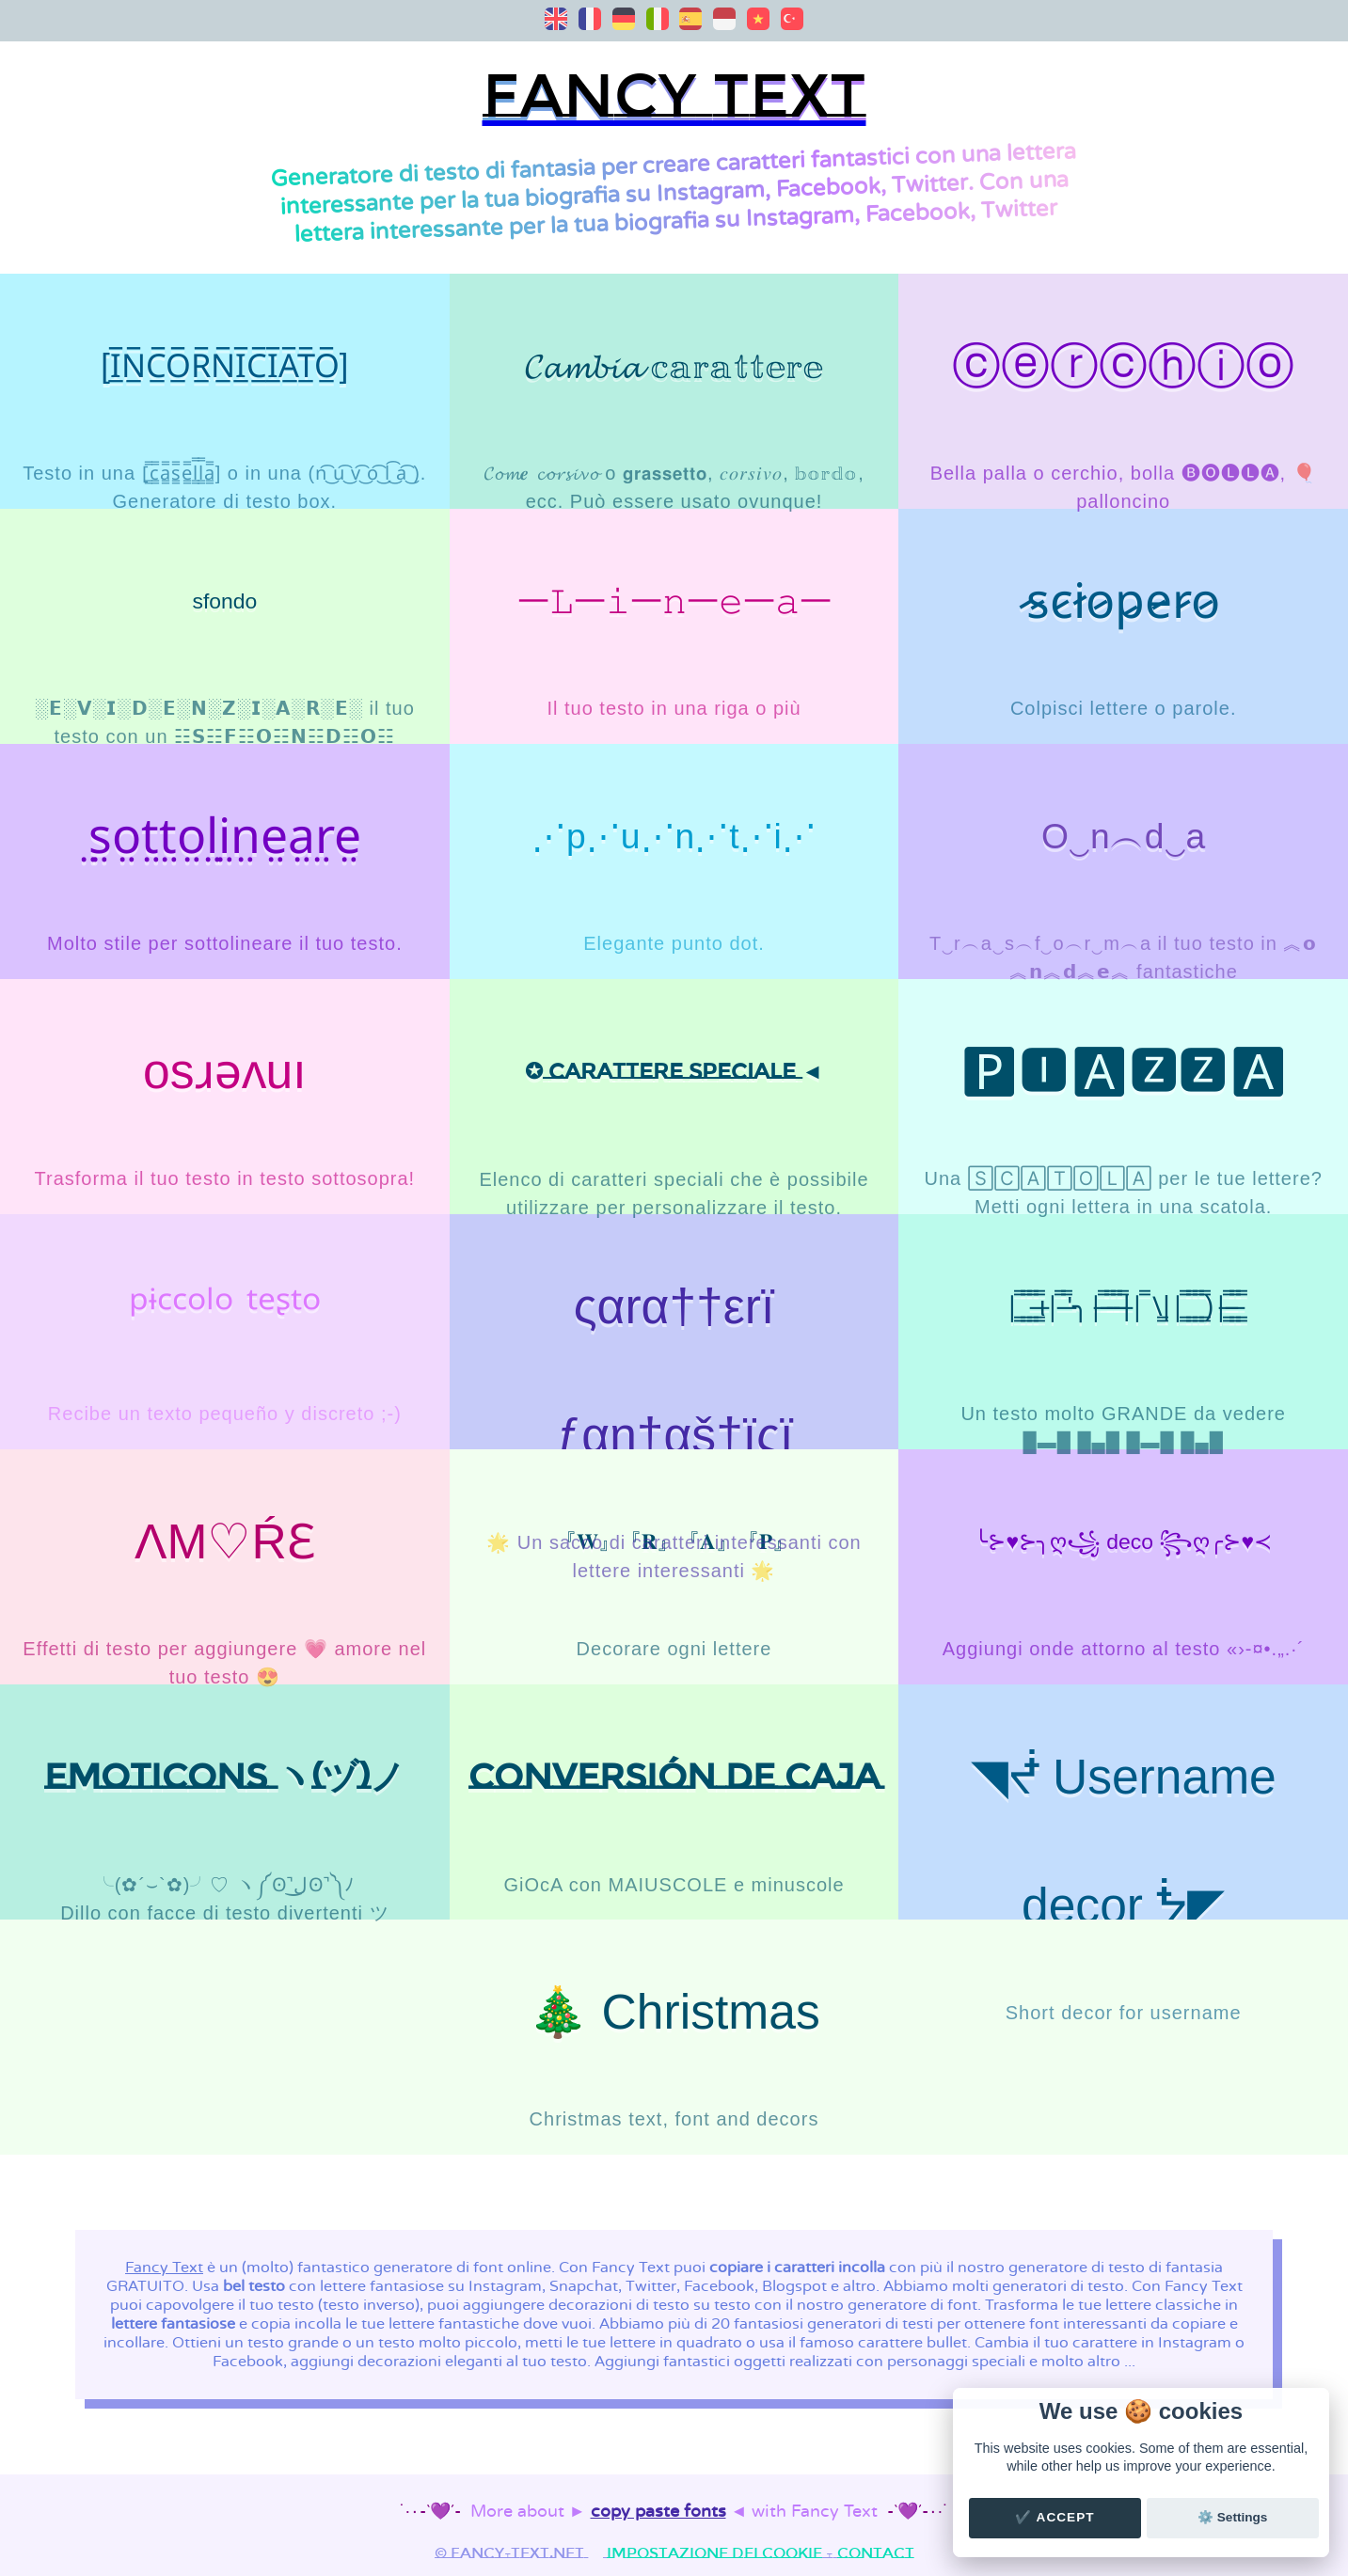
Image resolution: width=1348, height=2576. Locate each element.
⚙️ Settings (1232, 2517)
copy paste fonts (658, 2511)
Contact (875, 2553)
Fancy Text (164, 2267)
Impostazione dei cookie (714, 2553)
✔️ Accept (1054, 2517)
